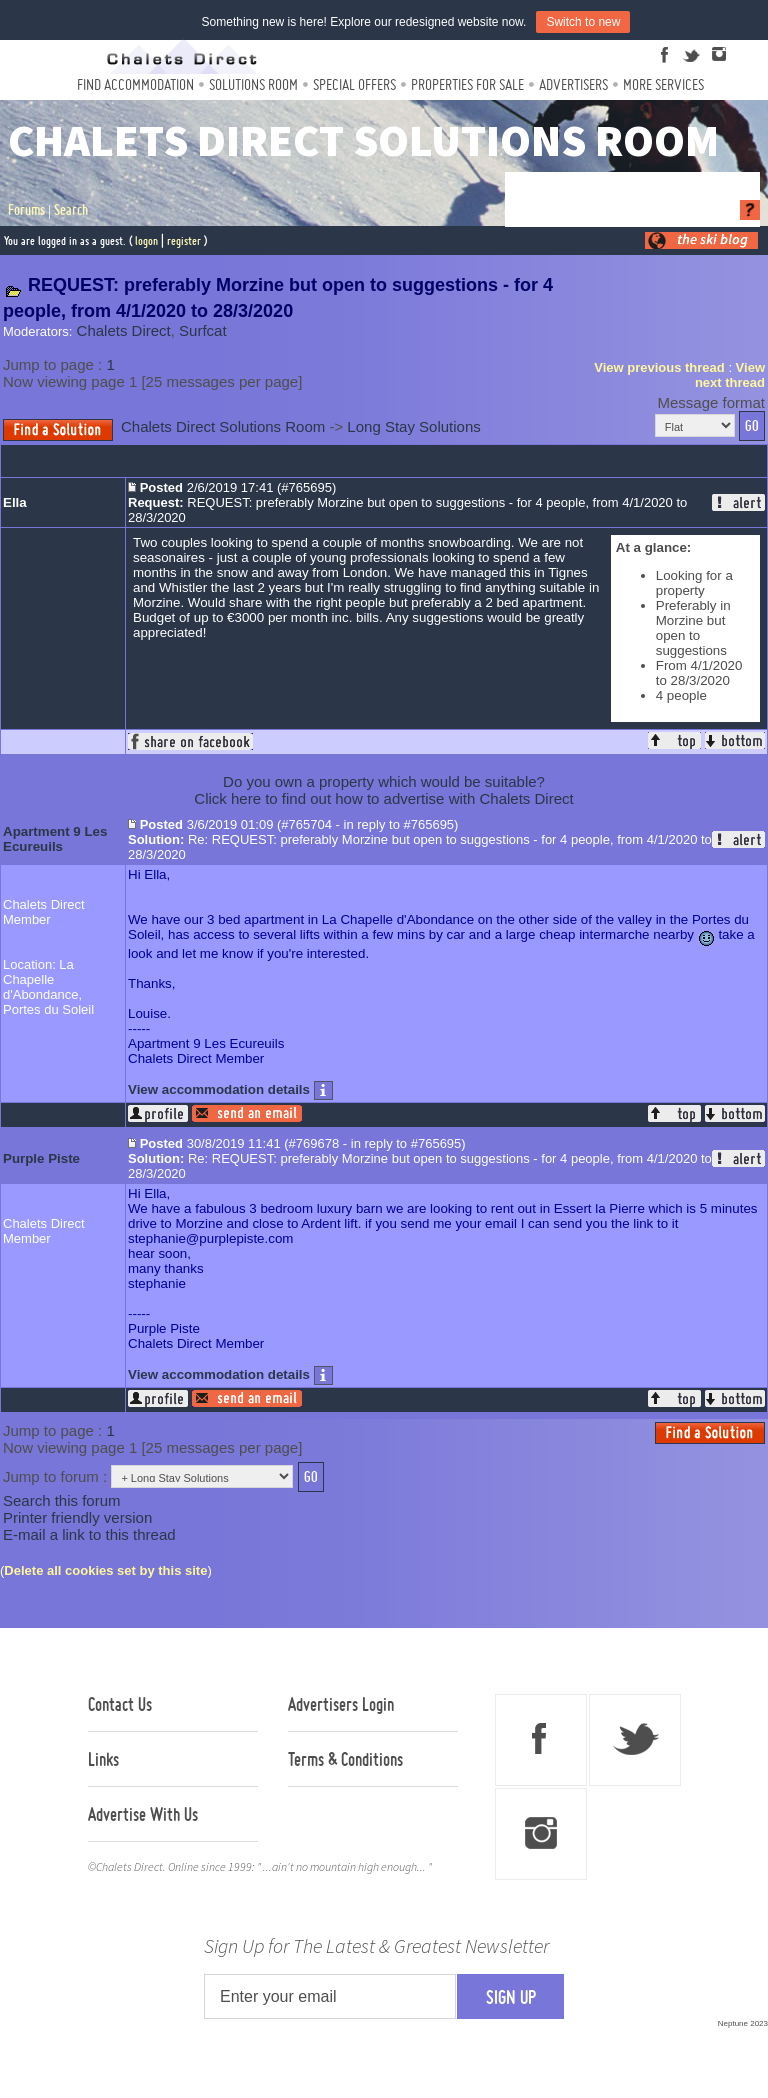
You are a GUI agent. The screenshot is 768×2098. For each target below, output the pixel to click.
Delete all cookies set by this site (105, 1570)
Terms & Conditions (345, 1759)
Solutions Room (253, 84)
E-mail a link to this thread (89, 1534)
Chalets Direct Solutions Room (223, 426)
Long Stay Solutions (413, 426)
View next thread (730, 375)
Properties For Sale (467, 84)
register (184, 240)
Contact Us (120, 1704)
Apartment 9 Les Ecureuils (55, 839)
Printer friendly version (77, 1517)
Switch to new (583, 22)
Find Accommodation (135, 84)
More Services (663, 84)
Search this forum (62, 1500)
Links (103, 1759)
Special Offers (354, 84)
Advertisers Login (341, 1704)
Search (71, 210)
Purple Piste (41, 1158)
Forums (26, 210)
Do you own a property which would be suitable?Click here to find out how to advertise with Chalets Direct (383, 790)
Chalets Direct (124, 330)
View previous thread (659, 367)
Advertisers (573, 84)
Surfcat (203, 330)
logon (146, 240)
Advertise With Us (143, 1814)
